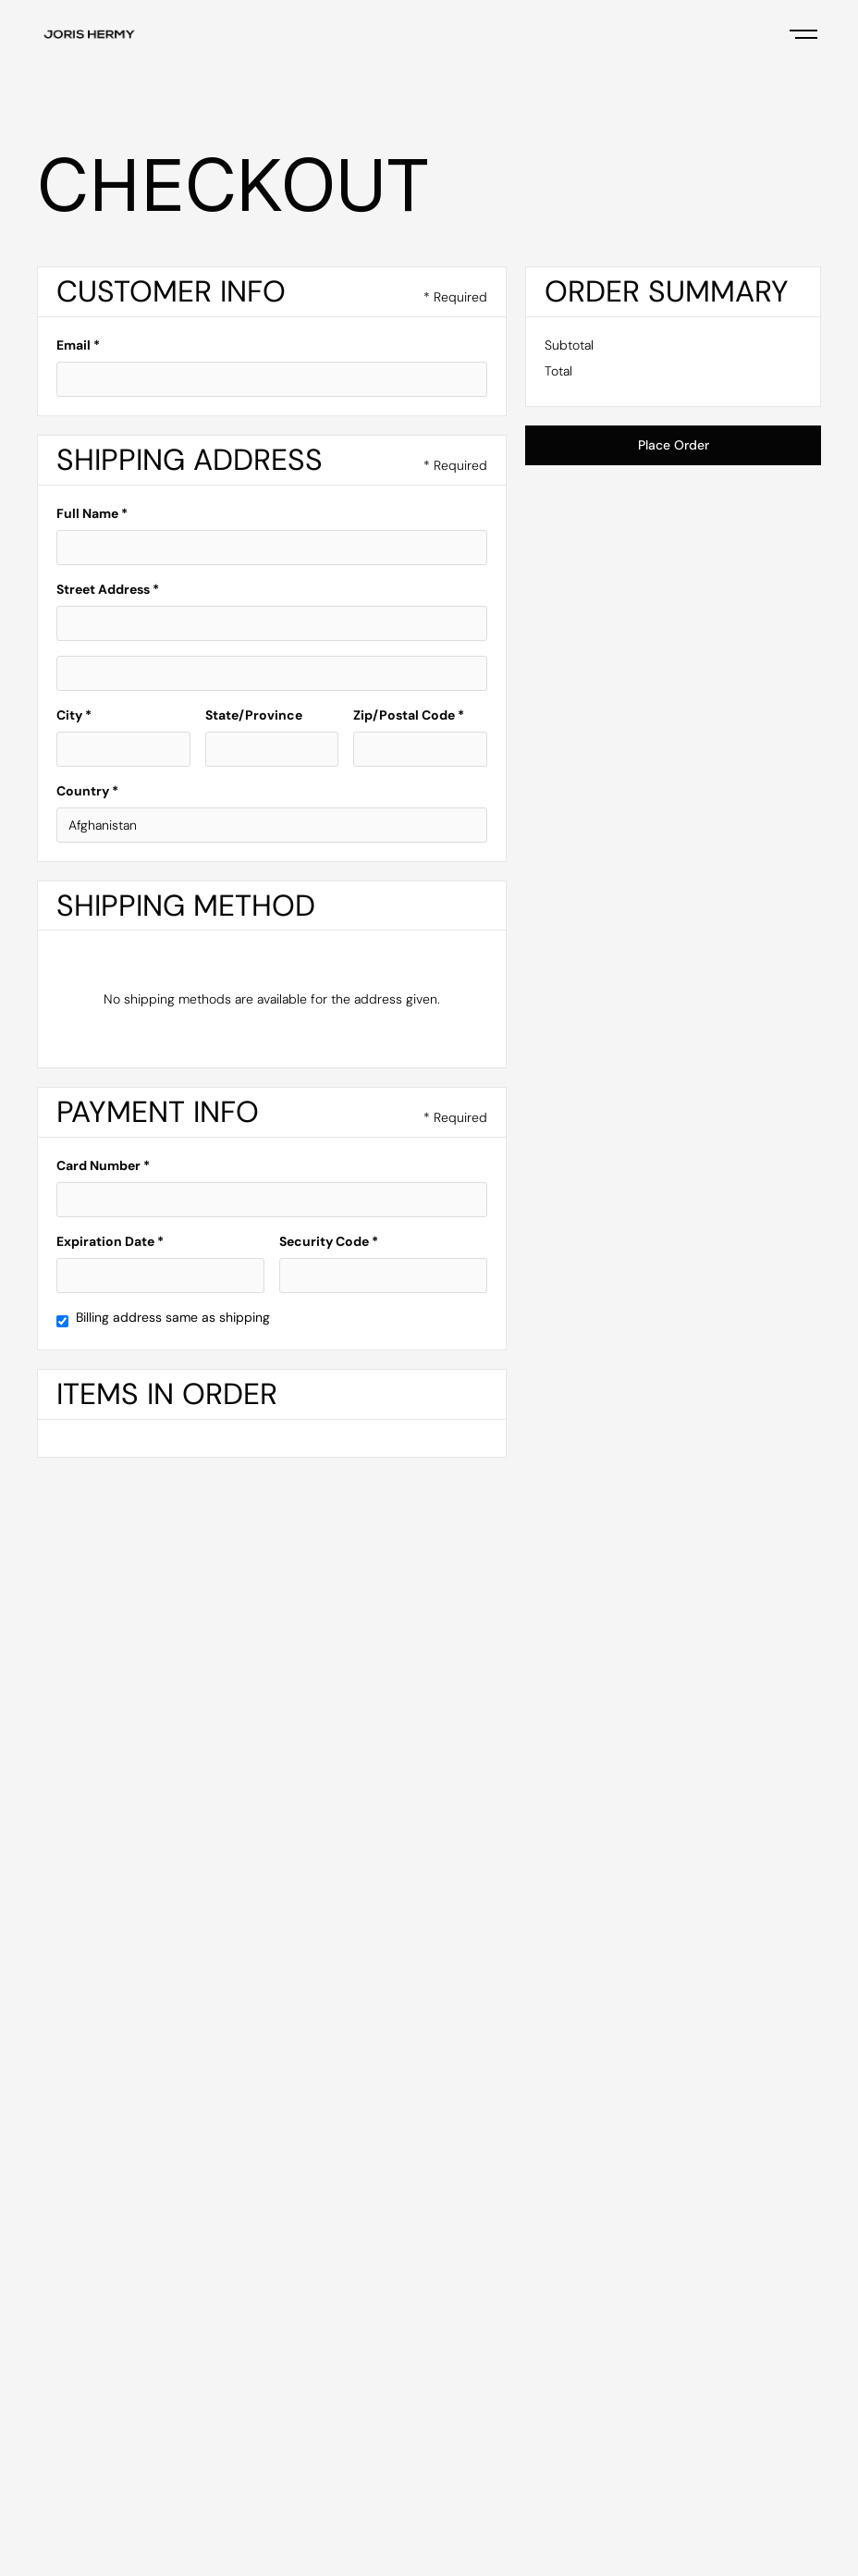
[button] (803, 33)
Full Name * (92, 513)
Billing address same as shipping (173, 1317)
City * (74, 715)
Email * (78, 345)
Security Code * (328, 1241)
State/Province (253, 715)
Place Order (673, 445)
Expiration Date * (110, 1241)
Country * (87, 791)
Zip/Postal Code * (408, 715)
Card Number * (103, 1165)
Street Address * (107, 589)
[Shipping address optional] (271, 673)
